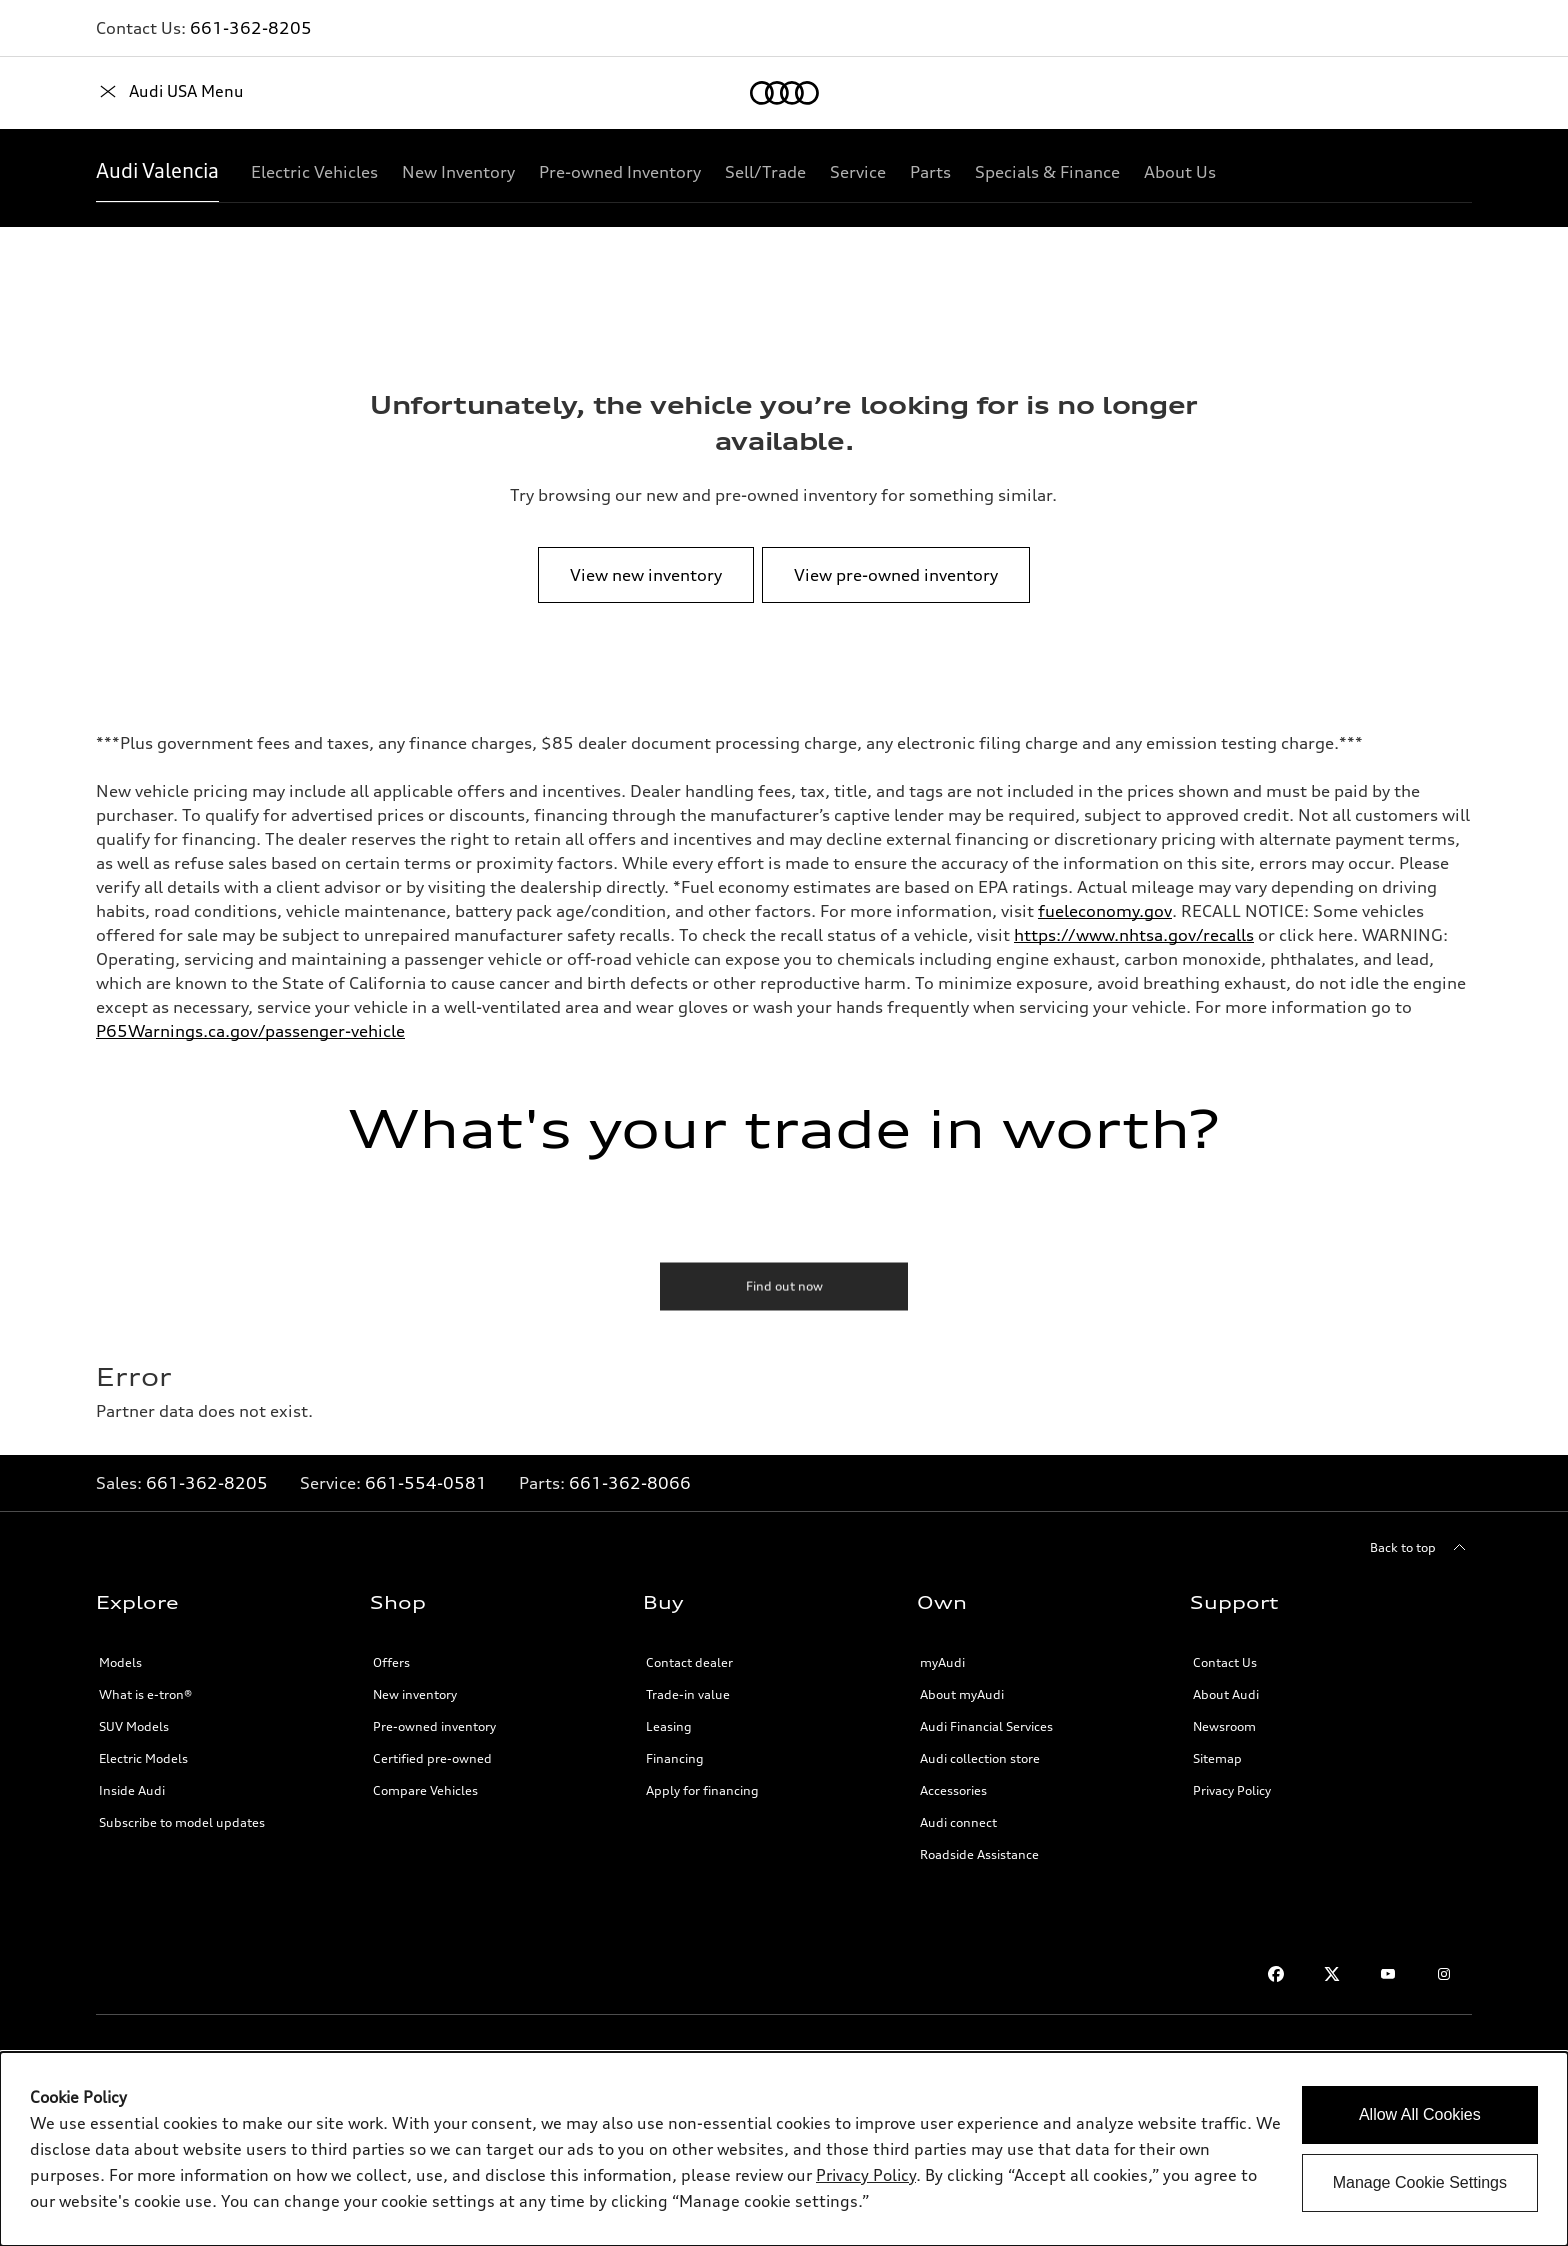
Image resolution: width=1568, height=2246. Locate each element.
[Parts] (930, 172)
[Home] (130, 93)
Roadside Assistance (979, 1854)
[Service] (858, 172)
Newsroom (1224, 1726)
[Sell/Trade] (765, 172)
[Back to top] (1421, 1548)
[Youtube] (1388, 1974)
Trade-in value (688, 1694)
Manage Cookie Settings (1420, 2182)
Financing (675, 1758)
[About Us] (1180, 172)
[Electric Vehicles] (314, 172)
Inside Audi (132, 1790)
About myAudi (962, 1694)
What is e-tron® (145, 1694)
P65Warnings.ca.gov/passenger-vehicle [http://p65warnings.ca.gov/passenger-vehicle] (250, 1031)
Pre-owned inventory (434, 1726)
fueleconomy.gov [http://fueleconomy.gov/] (1105, 911)
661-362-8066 (630, 1483)
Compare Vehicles (425, 1790)
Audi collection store (980, 1758)
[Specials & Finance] (1047, 172)
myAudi (942, 1662)
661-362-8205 (251, 28)
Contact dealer (689, 1662)
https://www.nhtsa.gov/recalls (1134, 935)
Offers (391, 1662)
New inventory (415, 1694)
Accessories (953, 1790)
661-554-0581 (426, 1483)
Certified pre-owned (432, 1758)
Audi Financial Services (986, 1726)
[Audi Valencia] (157, 172)
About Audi (1226, 1694)
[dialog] (784, 2149)
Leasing (669, 1726)
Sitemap (1217, 1758)
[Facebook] (1276, 1974)
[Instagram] (1444, 1974)
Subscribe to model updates (182, 1822)
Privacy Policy (1232, 1790)
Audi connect (958, 1822)
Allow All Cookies (1420, 2114)
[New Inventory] (458, 172)
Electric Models (143, 1758)
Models (120, 1662)
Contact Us (1225, 1662)
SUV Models (134, 1726)
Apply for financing (702, 1790)
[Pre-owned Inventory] (620, 172)
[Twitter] (1332, 1974)
